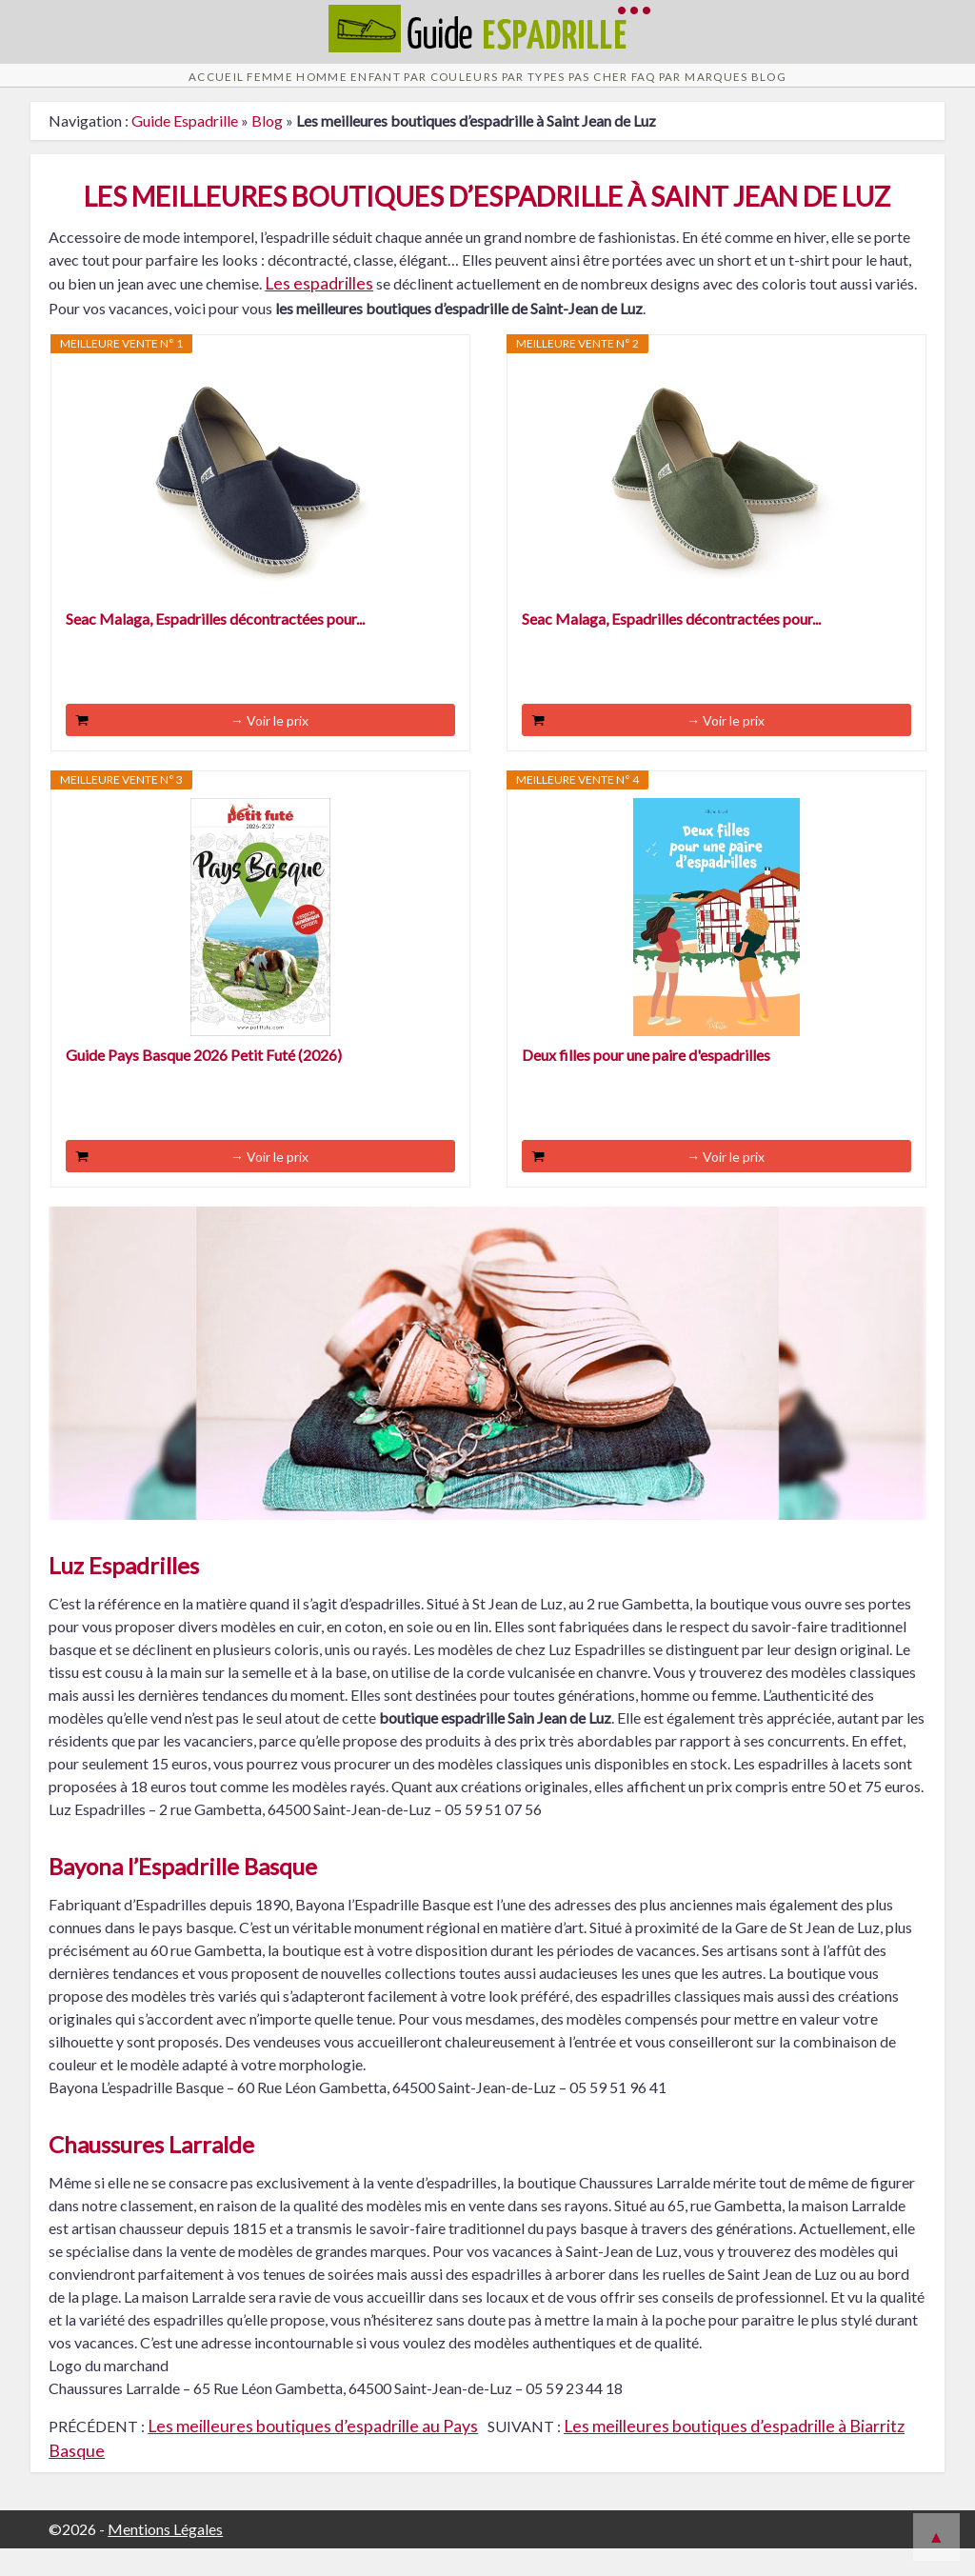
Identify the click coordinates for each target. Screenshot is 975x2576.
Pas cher (646, 89)
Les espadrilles (319, 311)
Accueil (69, 89)
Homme (235, 89)
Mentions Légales (165, 2556)
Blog (917, 89)
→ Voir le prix (269, 748)
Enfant (320, 89)
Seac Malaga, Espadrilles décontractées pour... (215, 646)
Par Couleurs (428, 89)
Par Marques (818, 89)
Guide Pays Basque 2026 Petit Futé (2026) (204, 1082)
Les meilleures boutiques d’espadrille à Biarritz (734, 2454)
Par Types (546, 89)
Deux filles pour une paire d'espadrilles (646, 1082)
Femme (153, 89)
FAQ (724, 89)
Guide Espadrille (184, 148)
